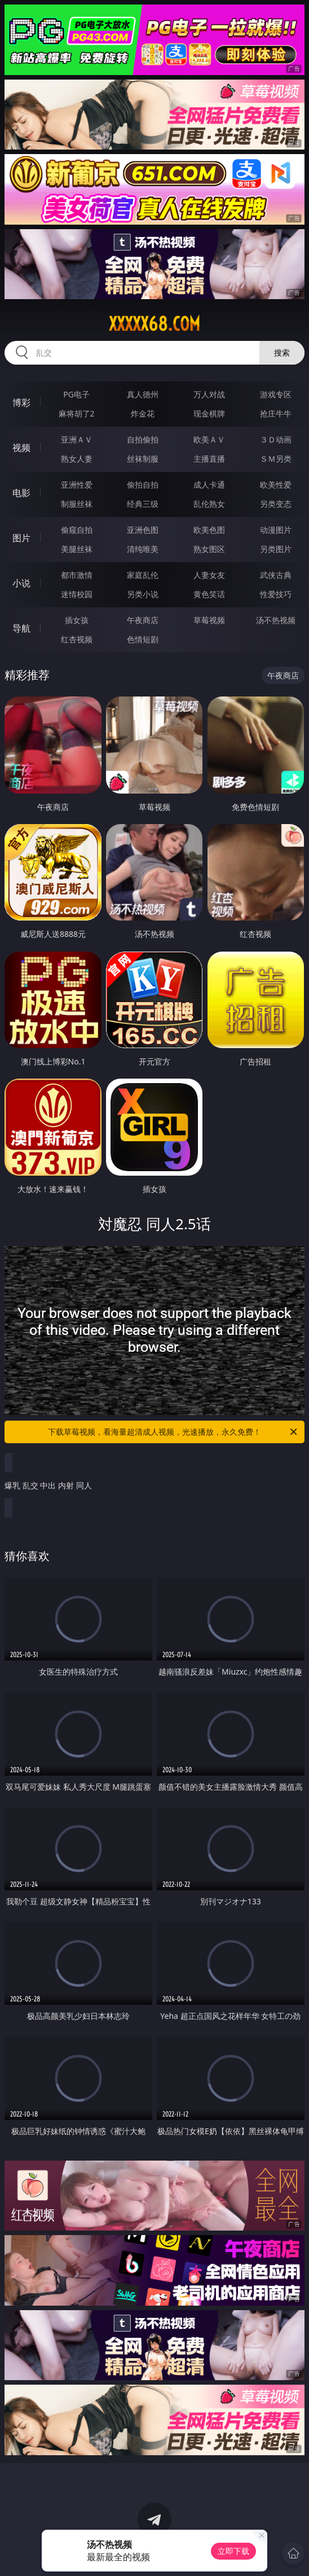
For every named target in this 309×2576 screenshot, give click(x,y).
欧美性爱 (276, 484)
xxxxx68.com (154, 324)
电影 (21, 493)
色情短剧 (142, 639)
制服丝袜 (76, 503)
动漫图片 (276, 529)
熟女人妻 (76, 458)
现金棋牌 (209, 413)
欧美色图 (209, 529)
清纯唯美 (142, 549)
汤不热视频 (275, 620)
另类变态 (276, 503)
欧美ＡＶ (209, 439)
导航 (21, 628)
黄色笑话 (209, 594)
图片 (21, 538)
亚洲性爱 (76, 484)
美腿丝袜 (76, 549)
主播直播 (209, 458)
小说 (21, 583)
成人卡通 (209, 484)
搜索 (282, 352)
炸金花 (142, 413)
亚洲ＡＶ (76, 439)
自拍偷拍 (142, 439)
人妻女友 (209, 574)
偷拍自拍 (142, 484)
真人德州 (142, 394)
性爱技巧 (276, 594)
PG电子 (76, 394)
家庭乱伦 (142, 574)
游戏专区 (276, 394)
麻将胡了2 (77, 413)
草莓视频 (209, 620)
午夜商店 (142, 620)
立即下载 (233, 2551)
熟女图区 (209, 549)
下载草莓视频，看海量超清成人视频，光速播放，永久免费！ (173, 1432)
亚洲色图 (142, 529)
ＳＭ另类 (276, 458)
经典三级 (142, 503)
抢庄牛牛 (276, 413)
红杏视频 (76, 639)
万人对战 (209, 394)
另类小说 (142, 594)
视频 (21, 447)
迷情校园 (76, 594)
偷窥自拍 (76, 529)
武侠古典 (276, 574)
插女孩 (77, 620)
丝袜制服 (142, 458)
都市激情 (76, 574)
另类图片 (276, 549)
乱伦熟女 (209, 503)
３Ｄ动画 (276, 439)
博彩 (21, 402)
